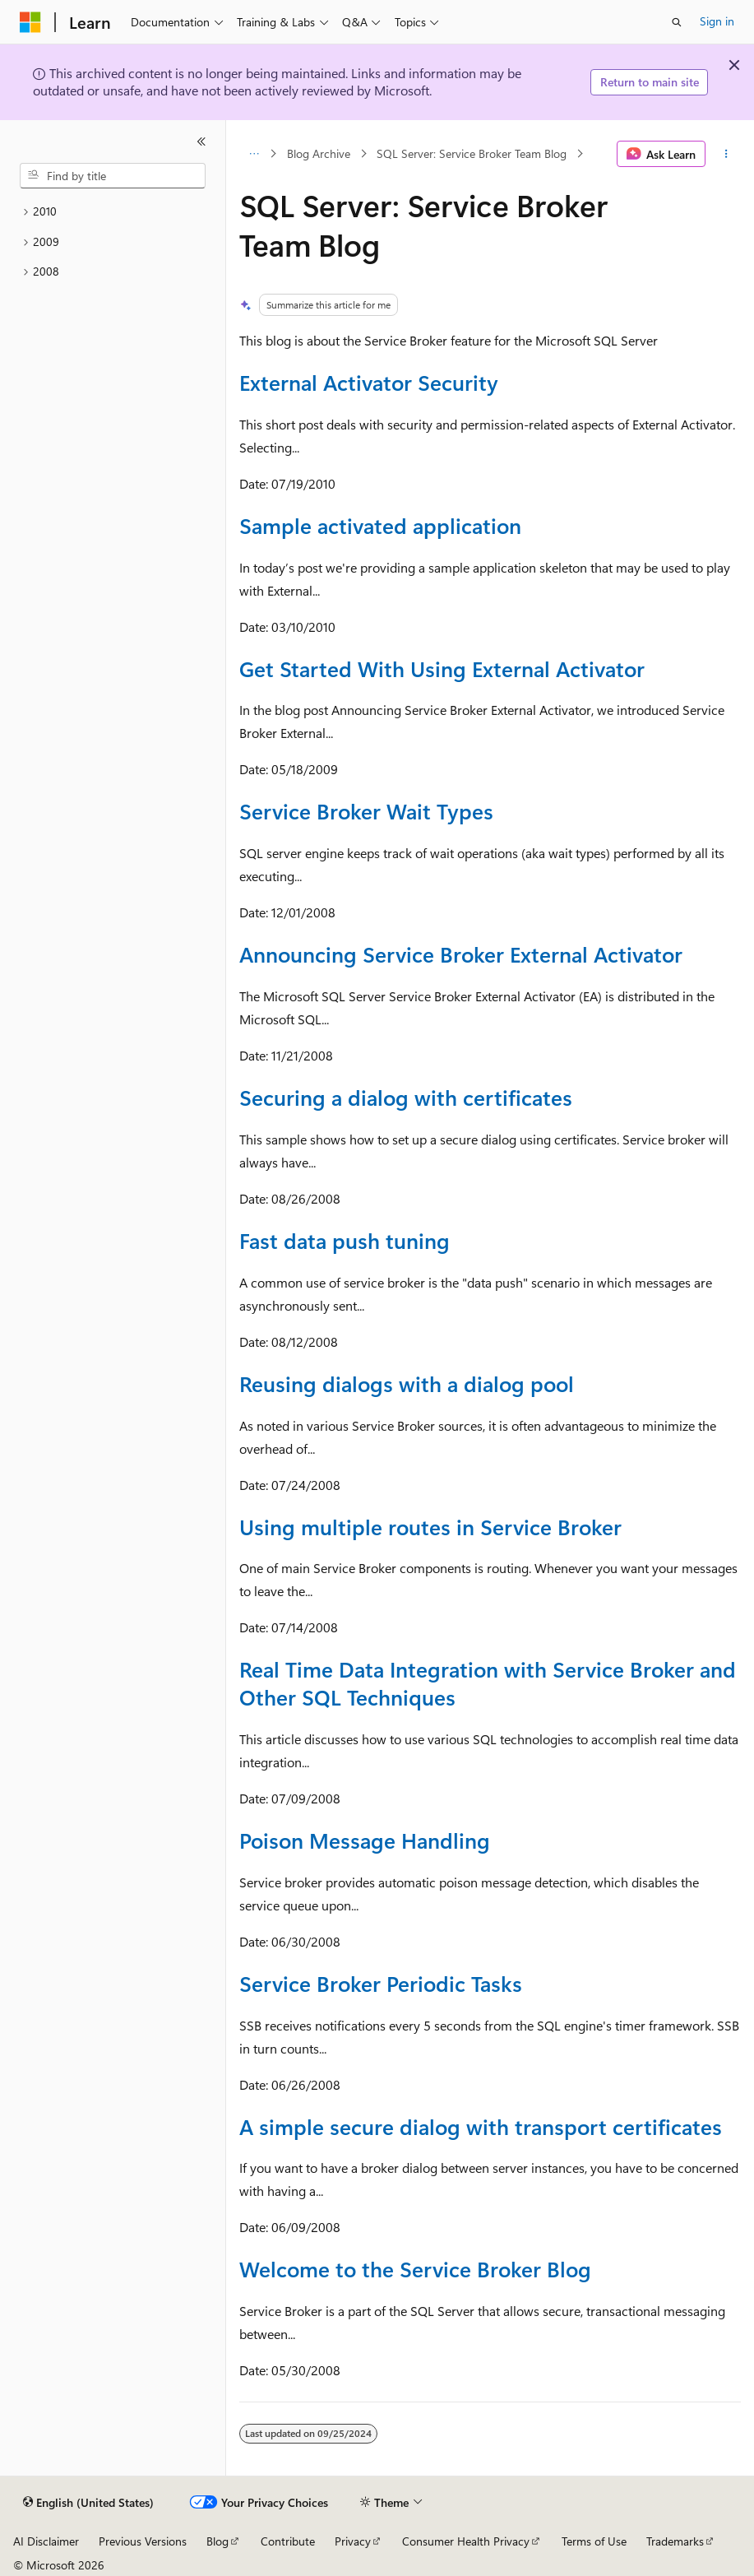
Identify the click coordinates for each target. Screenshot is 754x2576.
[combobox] (113, 176)
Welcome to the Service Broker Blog (415, 2268)
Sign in (717, 21)
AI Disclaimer (46, 2541)
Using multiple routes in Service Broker (430, 1526)
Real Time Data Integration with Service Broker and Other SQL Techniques (487, 1683)
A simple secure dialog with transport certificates (480, 2126)
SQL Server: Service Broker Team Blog (472, 153)
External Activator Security (368, 382)
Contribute (288, 2541)
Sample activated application (380, 525)
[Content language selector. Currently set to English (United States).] (88, 2503)
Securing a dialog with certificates (405, 1097)
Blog (217, 2541)
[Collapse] (201, 141)
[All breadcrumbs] (253, 154)
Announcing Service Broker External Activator (460, 954)
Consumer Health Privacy (466, 2541)
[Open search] (676, 22)
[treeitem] (113, 211)
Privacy (353, 2541)
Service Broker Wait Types (366, 810)
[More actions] (726, 154)
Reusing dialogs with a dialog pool (406, 1383)
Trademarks (675, 2541)
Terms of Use (594, 2541)
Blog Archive (318, 153)
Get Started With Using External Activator (442, 668)
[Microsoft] (30, 22)
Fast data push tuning (344, 1240)
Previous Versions (143, 2541)
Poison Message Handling (364, 1840)
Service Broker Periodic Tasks (380, 1983)
